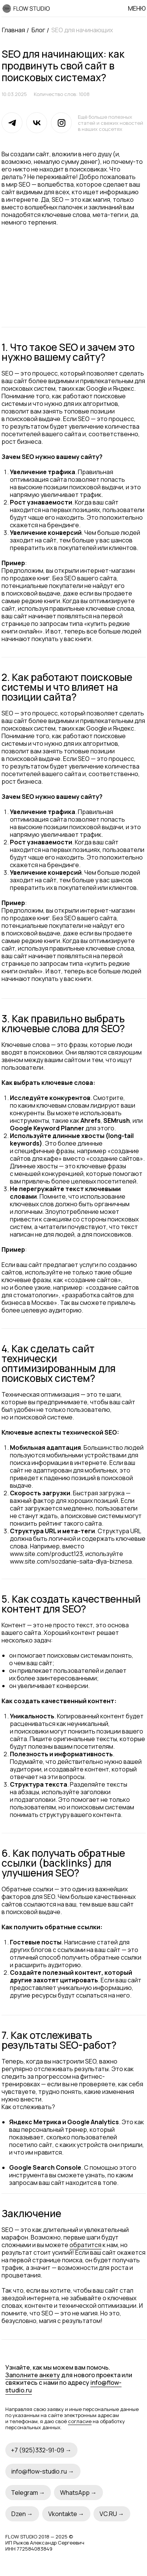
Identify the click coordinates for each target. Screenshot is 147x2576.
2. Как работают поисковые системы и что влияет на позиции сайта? (67, 687)
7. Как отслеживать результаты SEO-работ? (59, 2040)
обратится (85, 2245)
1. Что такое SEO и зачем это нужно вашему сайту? (68, 352)
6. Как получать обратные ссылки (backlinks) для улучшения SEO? (63, 1863)
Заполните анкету (32, 2375)
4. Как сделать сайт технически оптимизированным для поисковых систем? (58, 1363)
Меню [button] (137, 8)
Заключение (31, 2213)
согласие (80, 2421)
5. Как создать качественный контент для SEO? (71, 1604)
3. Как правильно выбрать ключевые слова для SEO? (63, 1023)
